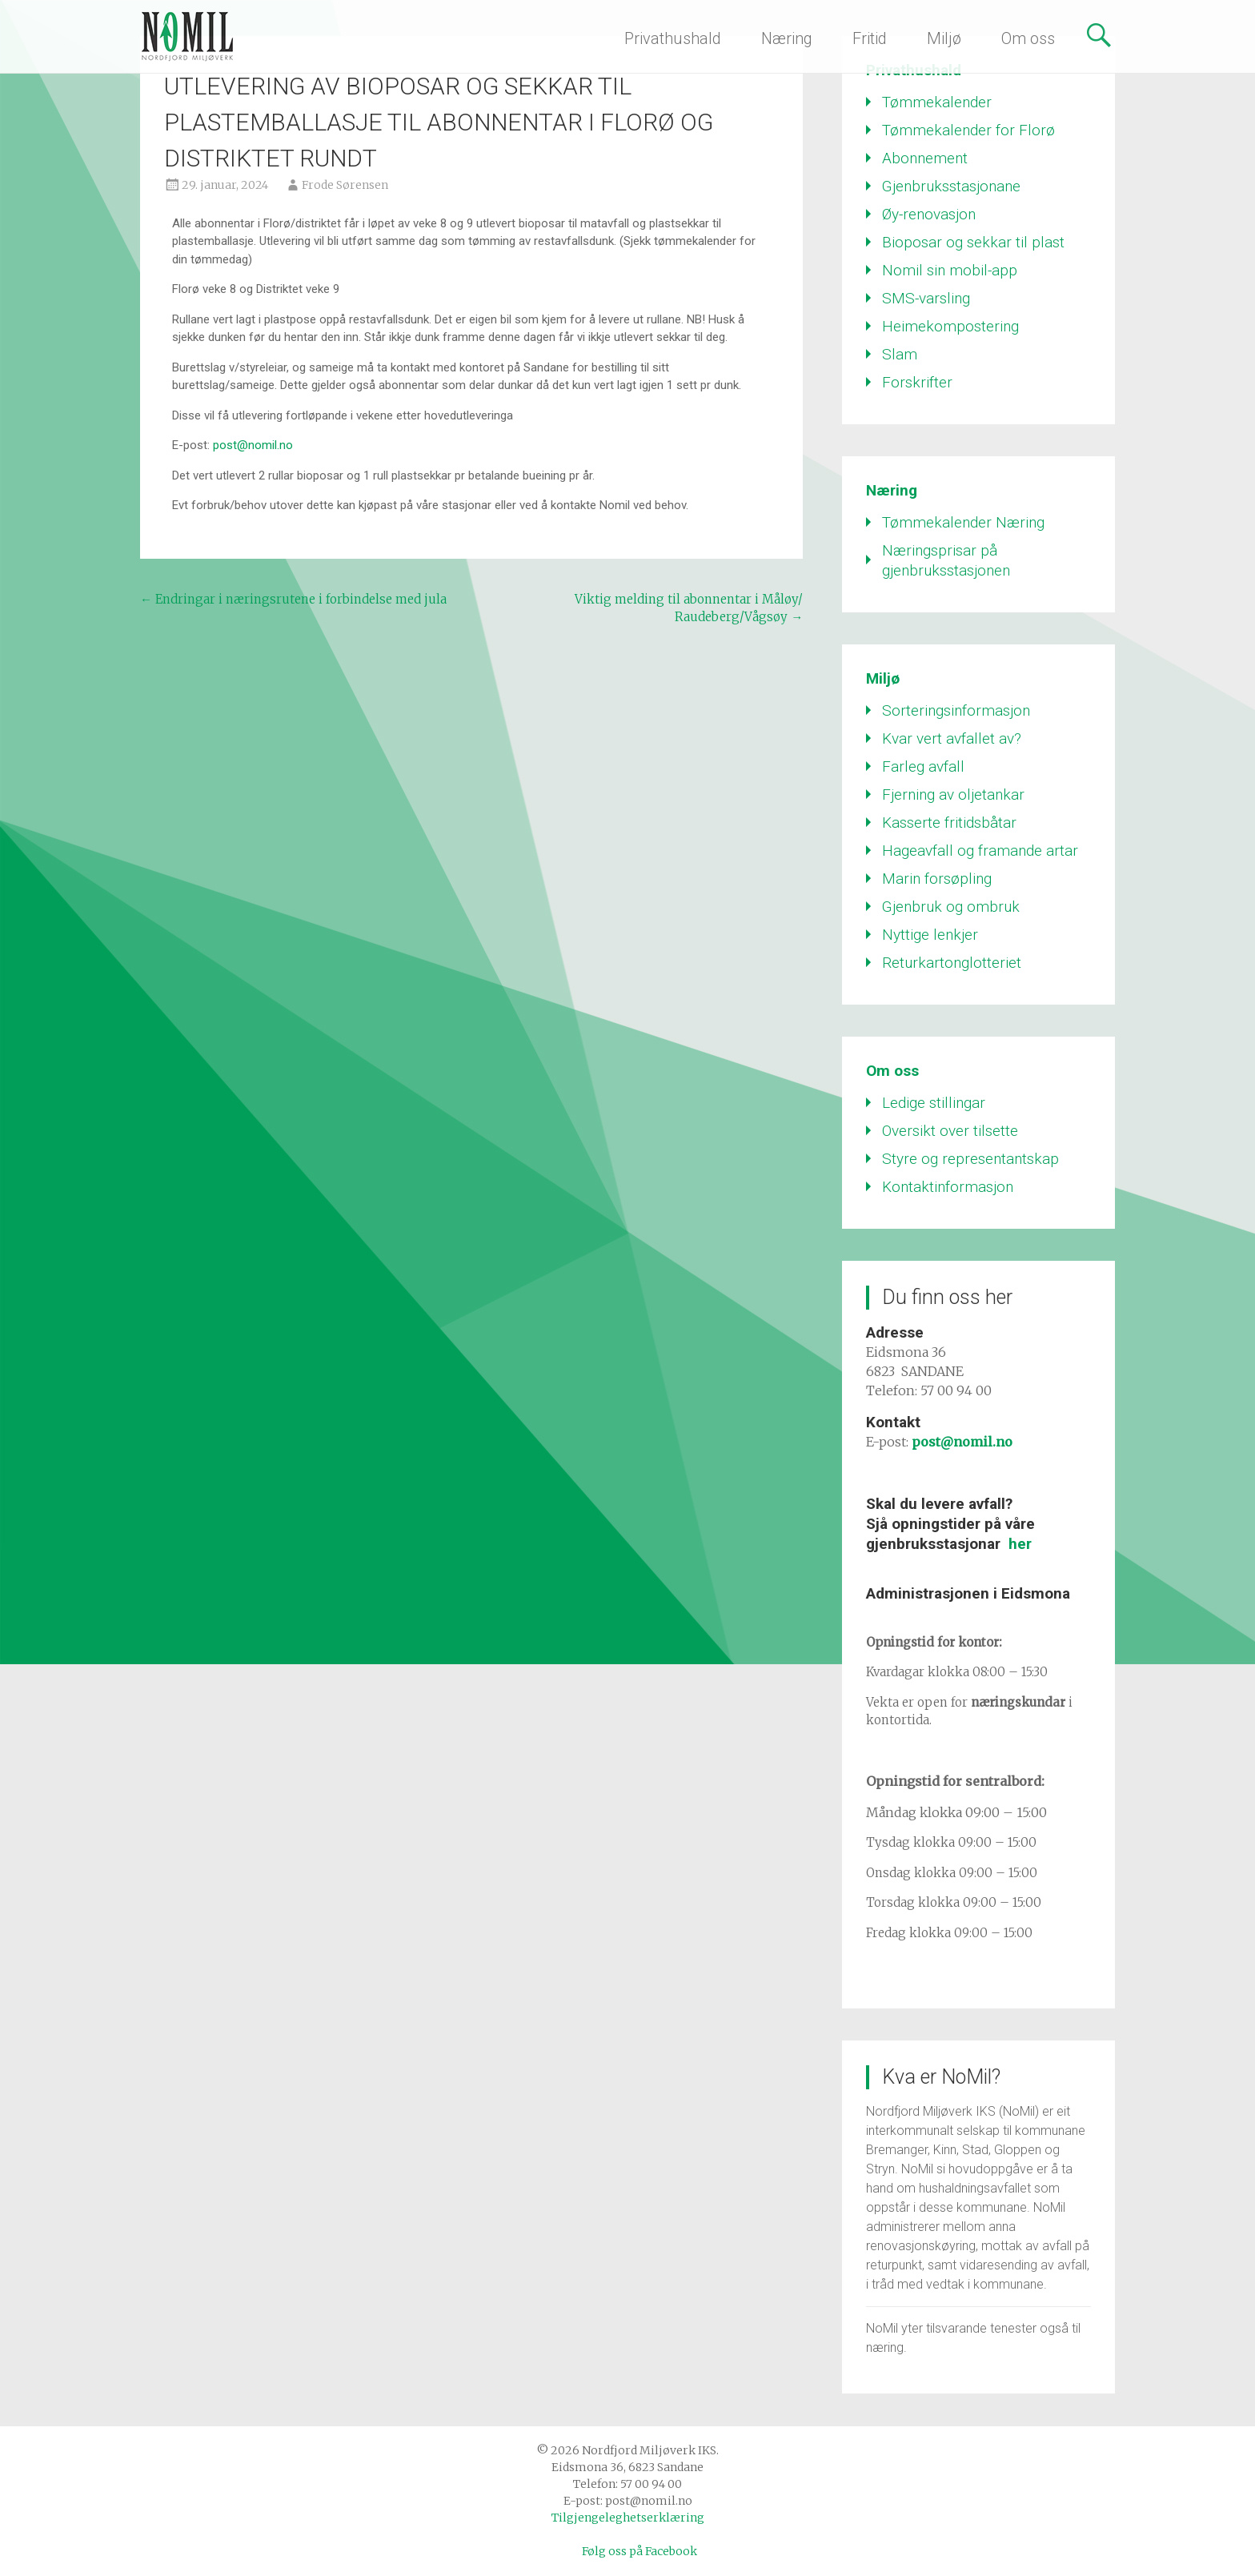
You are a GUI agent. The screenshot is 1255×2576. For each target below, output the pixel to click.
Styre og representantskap (970, 1159)
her (1020, 1544)
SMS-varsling (926, 298)
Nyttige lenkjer (930, 934)
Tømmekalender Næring (963, 522)
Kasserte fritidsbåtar (949, 822)
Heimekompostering (950, 326)
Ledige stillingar (933, 1102)
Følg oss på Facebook (639, 2551)
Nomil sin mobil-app (949, 270)
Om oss (1028, 38)
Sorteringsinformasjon (956, 710)
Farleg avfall (923, 766)
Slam (899, 354)
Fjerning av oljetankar (953, 794)
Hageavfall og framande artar (980, 850)
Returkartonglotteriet (951, 962)
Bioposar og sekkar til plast (973, 242)
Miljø (944, 38)
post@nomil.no (253, 445)
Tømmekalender (937, 102)
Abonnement (925, 158)
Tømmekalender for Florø (968, 130)
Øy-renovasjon (929, 214)
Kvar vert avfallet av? (951, 738)
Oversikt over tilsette (950, 1130)
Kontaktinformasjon (947, 1187)
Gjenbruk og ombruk (951, 906)
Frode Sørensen (345, 185)
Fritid (869, 38)
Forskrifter (917, 382)
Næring (786, 38)
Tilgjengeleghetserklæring (627, 2517)
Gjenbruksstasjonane (951, 186)
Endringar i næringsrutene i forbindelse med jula (293, 599)
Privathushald (672, 38)
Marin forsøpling (937, 878)
